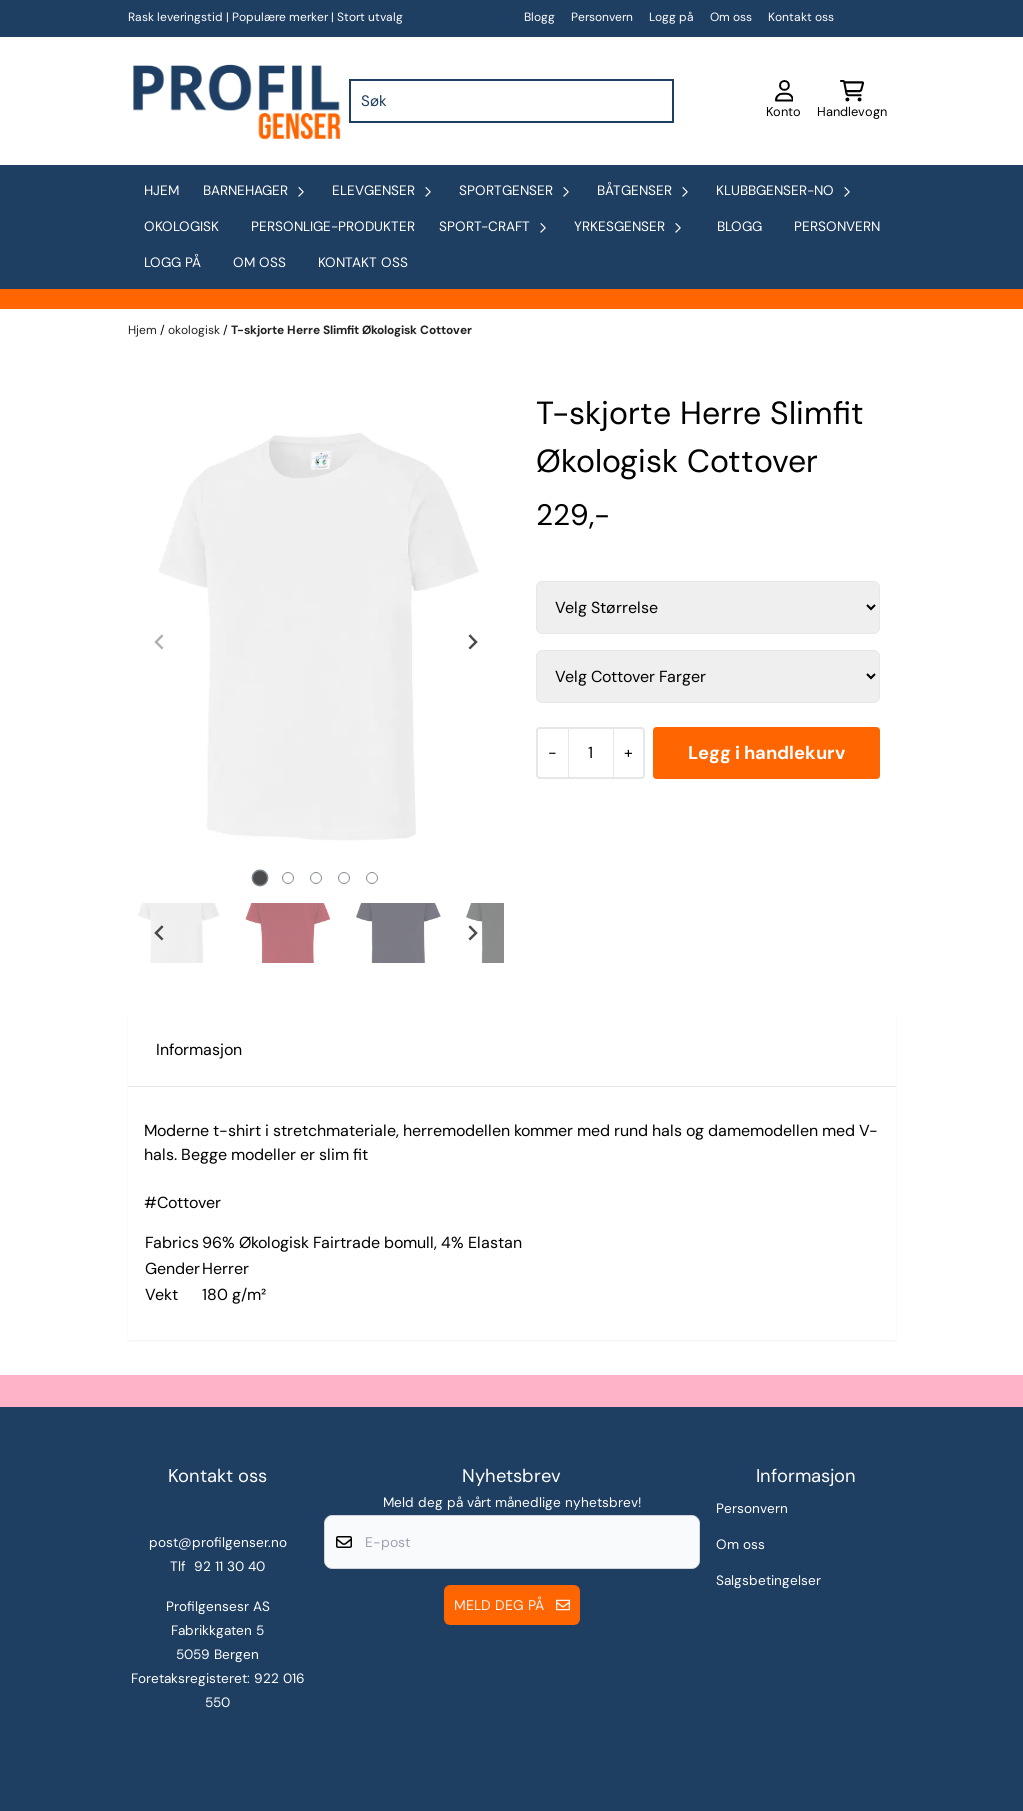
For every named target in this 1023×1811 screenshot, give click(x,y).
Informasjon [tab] (199, 1049)
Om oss (731, 17)
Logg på (671, 17)
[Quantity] (590, 753)
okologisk (181, 226)
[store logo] (235, 101)
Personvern (602, 17)
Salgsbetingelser (768, 1580)
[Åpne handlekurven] (852, 101)
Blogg (539, 17)
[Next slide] (472, 642)
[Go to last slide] (160, 933)
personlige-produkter (333, 226)
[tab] (259, 878)
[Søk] (511, 101)
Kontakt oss (801, 17)
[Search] (654, 101)
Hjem (144, 330)
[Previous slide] (160, 642)
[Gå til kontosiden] (783, 101)
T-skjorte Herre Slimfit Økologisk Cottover (351, 330)
